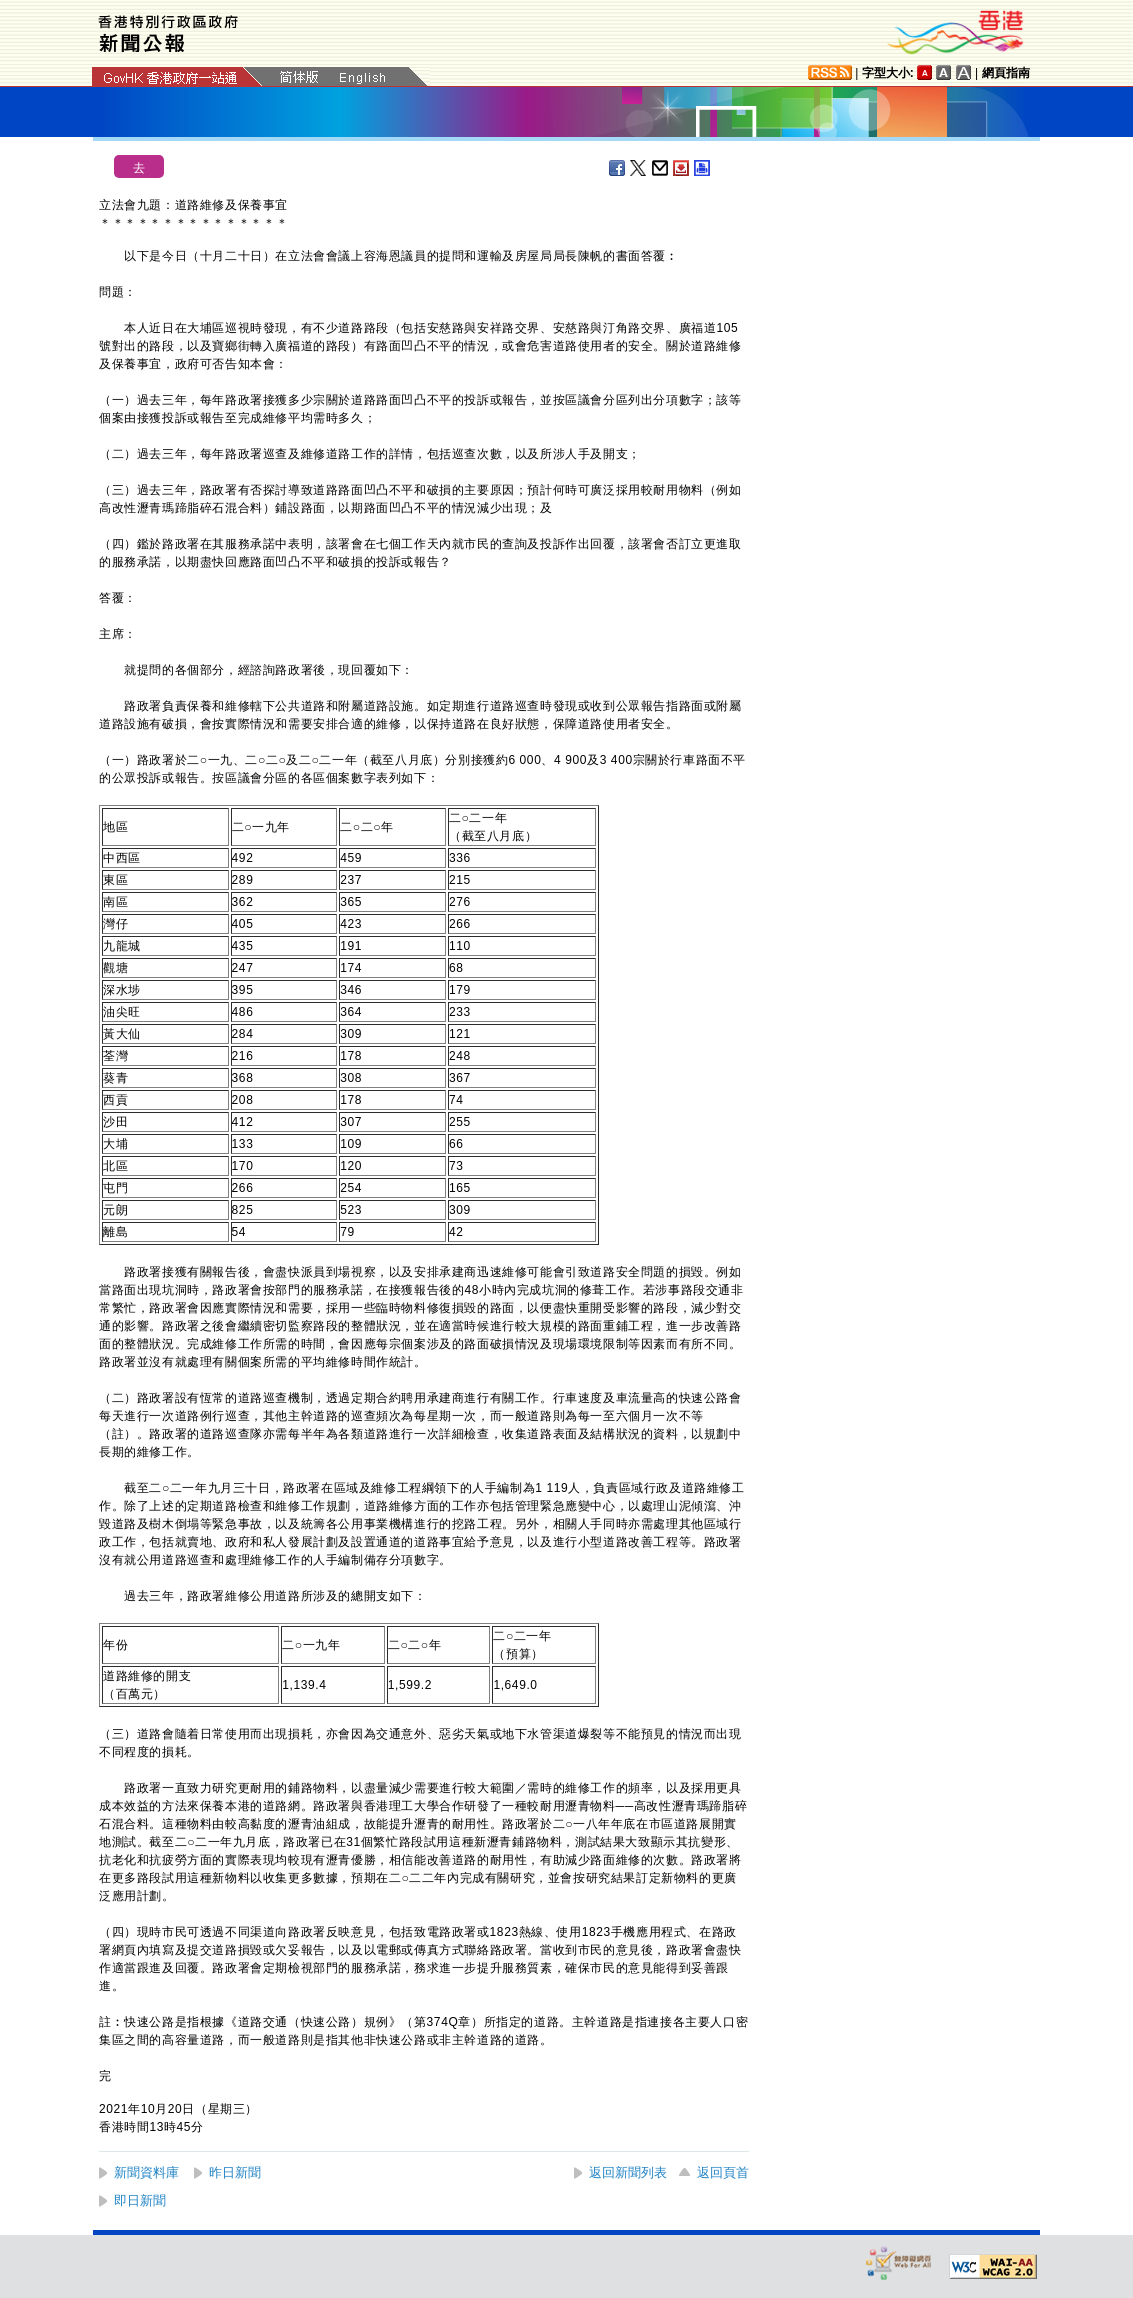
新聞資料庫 (146, 2172)
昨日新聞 (235, 2172)
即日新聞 (140, 2200)
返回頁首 (723, 2172)
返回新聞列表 (628, 2172)
